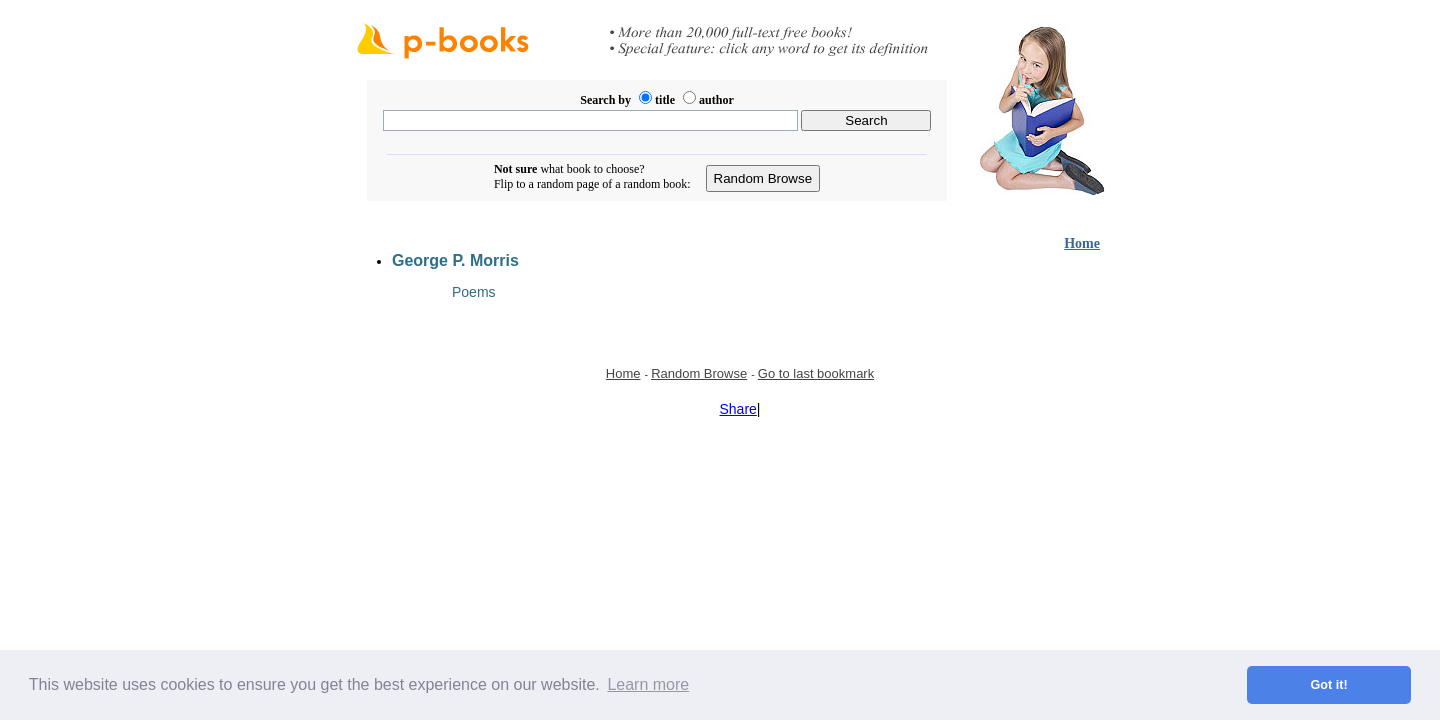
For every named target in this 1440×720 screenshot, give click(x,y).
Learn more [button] (648, 684)
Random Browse (699, 373)
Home (1082, 243)
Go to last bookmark (816, 373)
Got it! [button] (1329, 685)
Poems (474, 292)
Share (738, 409)
